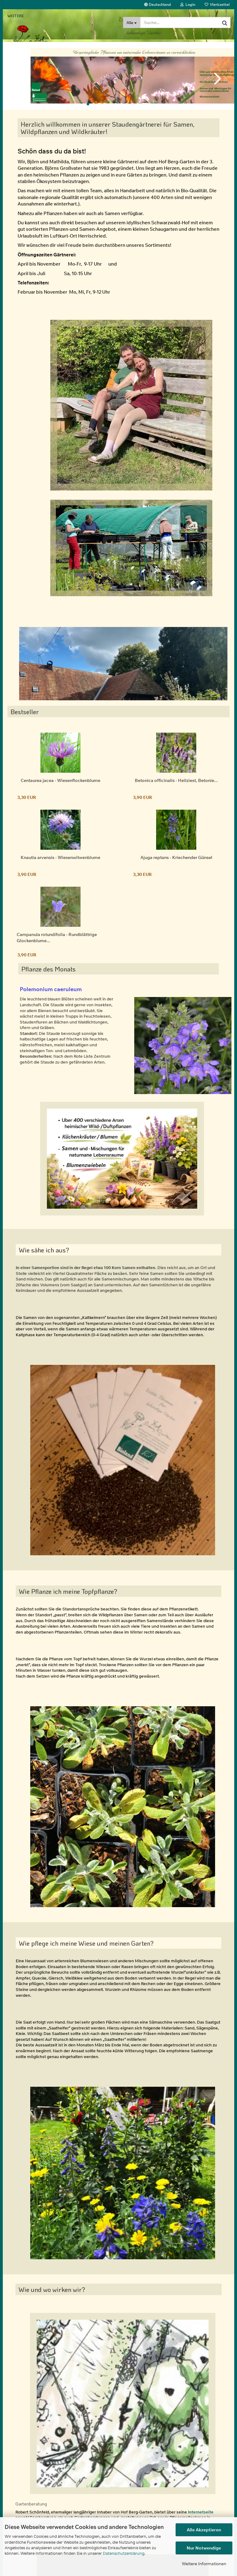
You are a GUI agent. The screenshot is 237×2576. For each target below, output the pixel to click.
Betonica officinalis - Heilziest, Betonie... (176, 787)
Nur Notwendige (204, 2548)
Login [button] (187, 4)
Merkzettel (217, 4)
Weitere (15, 15)
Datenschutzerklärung (123, 2553)
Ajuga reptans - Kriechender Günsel (176, 864)
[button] (157, 4)
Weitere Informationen (204, 2563)
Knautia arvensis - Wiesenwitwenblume (60, 864)
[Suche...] (131, 22)
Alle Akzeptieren (204, 2530)
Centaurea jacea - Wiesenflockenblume (60, 787)
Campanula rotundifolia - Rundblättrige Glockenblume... (57, 944)
